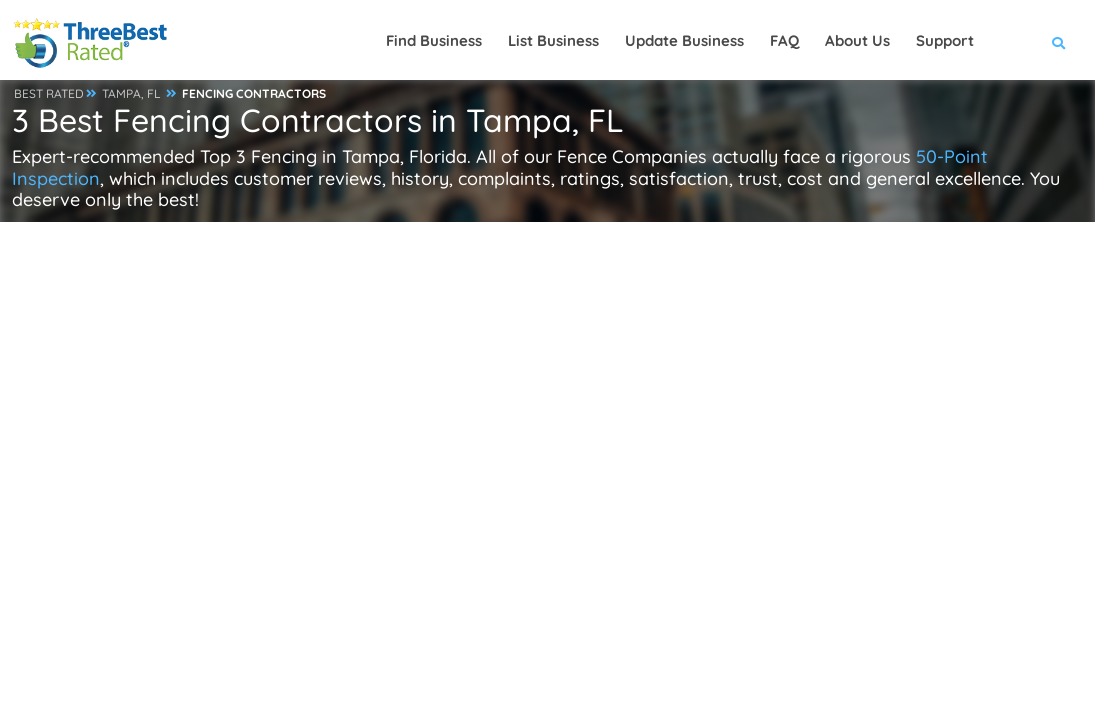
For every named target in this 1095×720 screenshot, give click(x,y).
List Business (553, 40)
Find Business (434, 40)
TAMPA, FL (131, 93)
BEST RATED (49, 93)
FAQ (784, 40)
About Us (857, 40)
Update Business (684, 40)
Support (945, 40)
